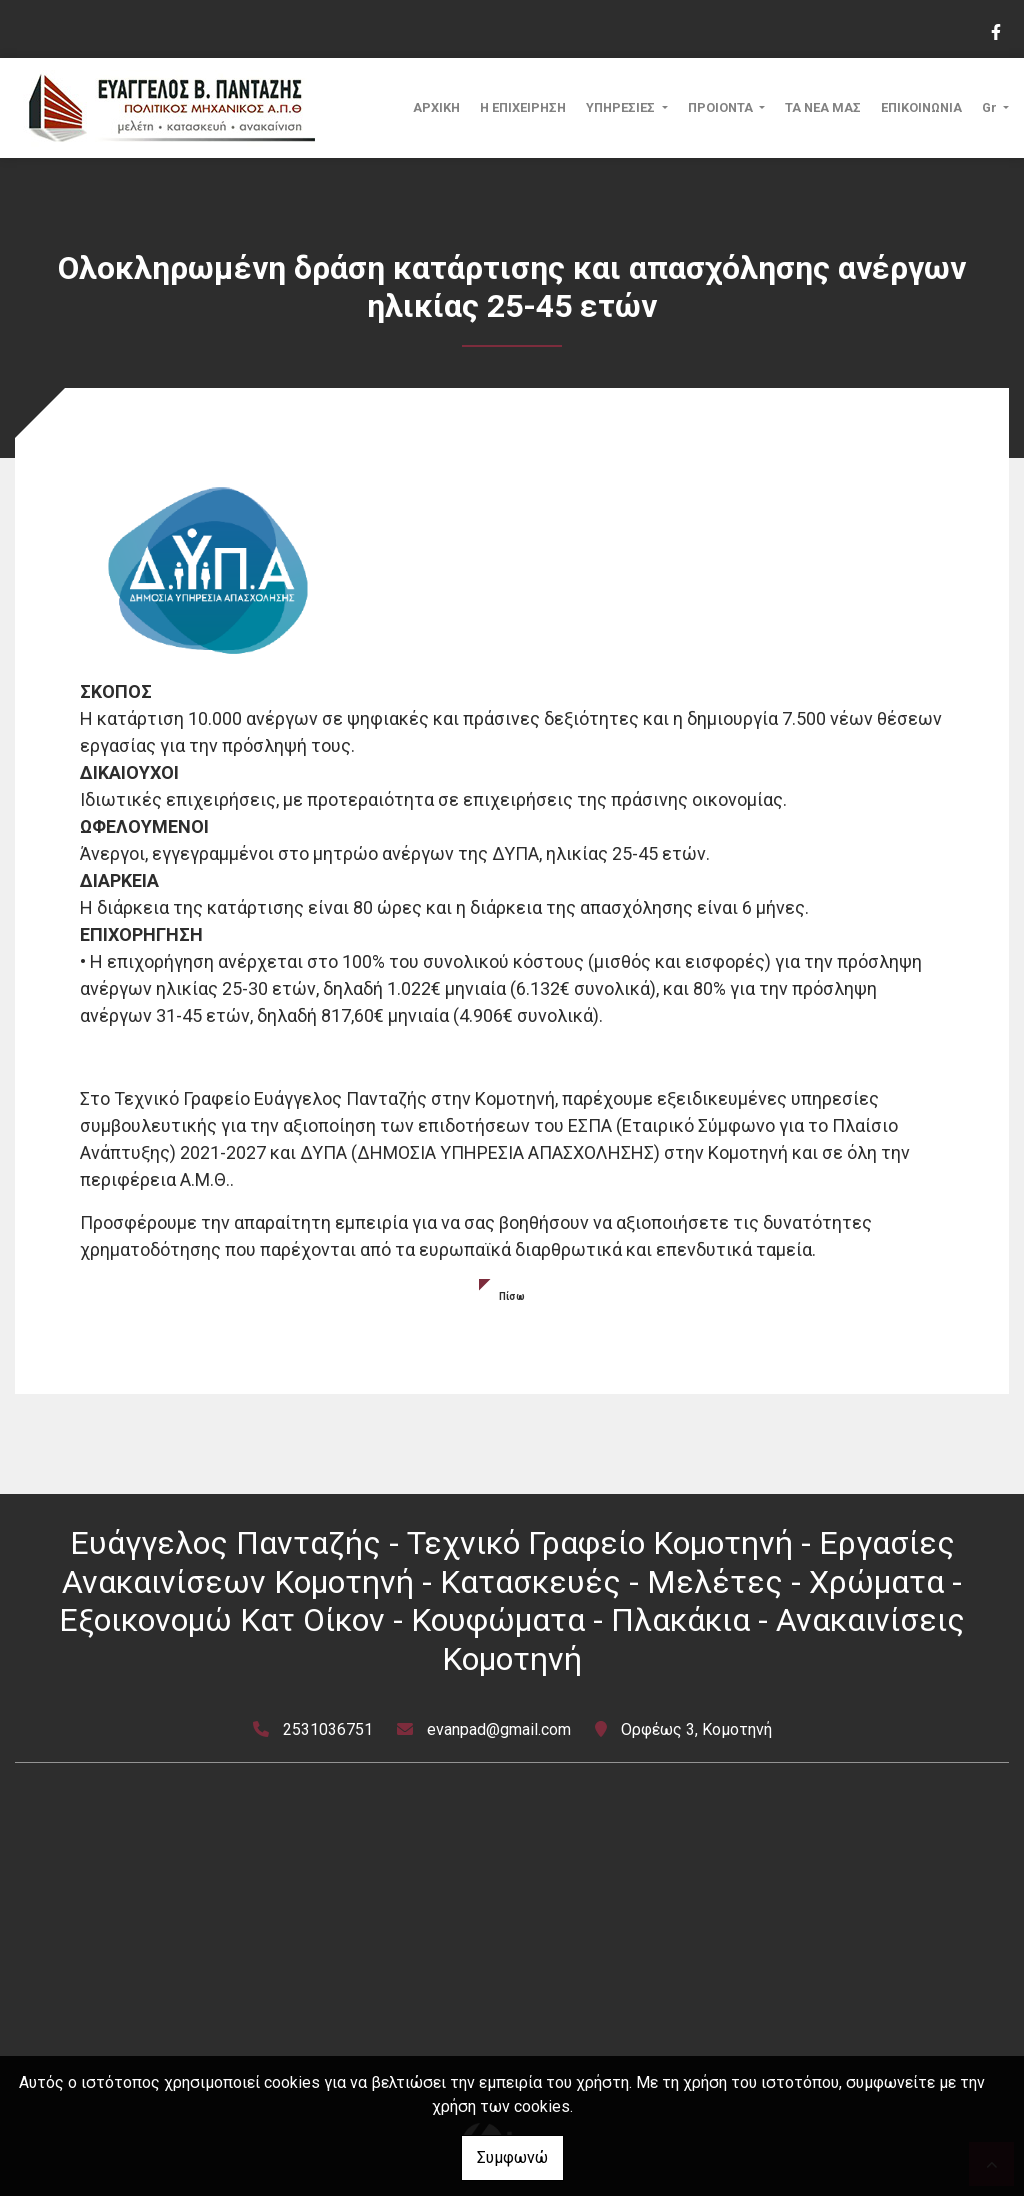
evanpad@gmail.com (499, 1729)
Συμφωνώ (512, 2157)
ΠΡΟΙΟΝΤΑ (722, 107)
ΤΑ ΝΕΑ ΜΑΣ (823, 107)
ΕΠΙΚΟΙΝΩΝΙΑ (921, 107)
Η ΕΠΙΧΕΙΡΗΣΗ (523, 107)
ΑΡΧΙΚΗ (436, 107)
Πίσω (512, 1296)
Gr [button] (991, 107)
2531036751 (328, 1729)
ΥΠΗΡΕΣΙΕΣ (622, 107)
